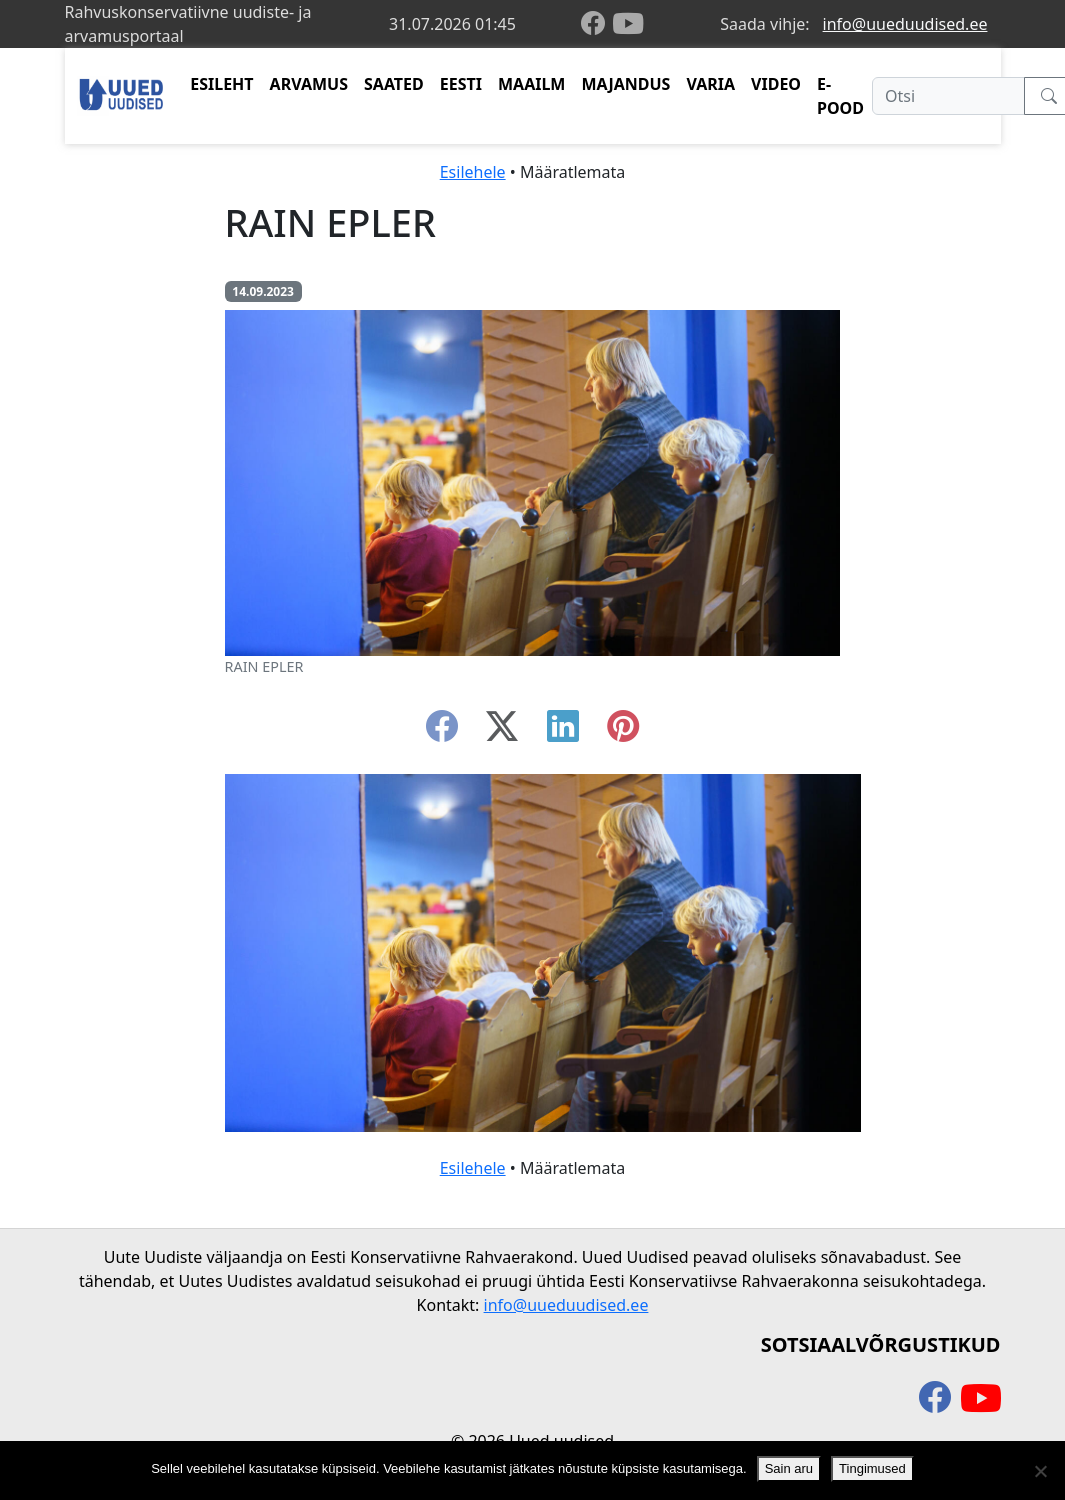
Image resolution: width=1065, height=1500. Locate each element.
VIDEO (776, 84)
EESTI (461, 84)
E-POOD (840, 96)
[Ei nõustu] (1040, 1471)
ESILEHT (221, 84)
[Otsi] (948, 96)
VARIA (710, 84)
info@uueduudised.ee (905, 24)
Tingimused (872, 1468)
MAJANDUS (625, 84)
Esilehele (473, 172)
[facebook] (597, 24)
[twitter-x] (502, 732)
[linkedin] (563, 732)
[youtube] (628, 24)
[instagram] (623, 732)
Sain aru (789, 1468)
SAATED (394, 84)
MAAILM (532, 84)
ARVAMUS (309, 84)
